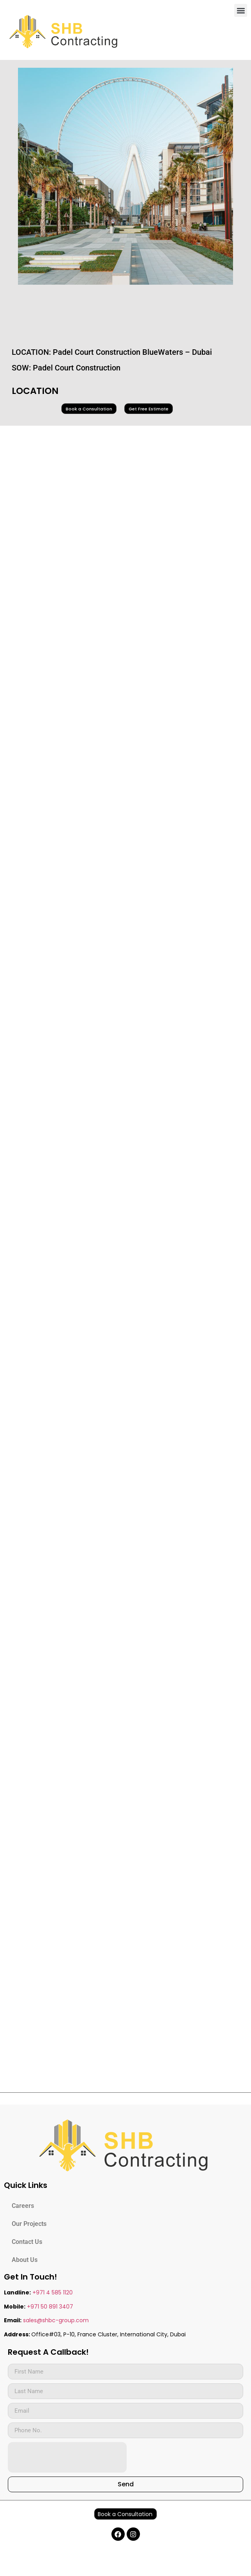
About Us (25, 2259)
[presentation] (67, 2457)
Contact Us (27, 2241)
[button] (240, 10)
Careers (23, 2205)
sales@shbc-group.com (56, 2320)
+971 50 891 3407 (50, 2306)
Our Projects (29, 2223)
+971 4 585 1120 (52, 2292)
